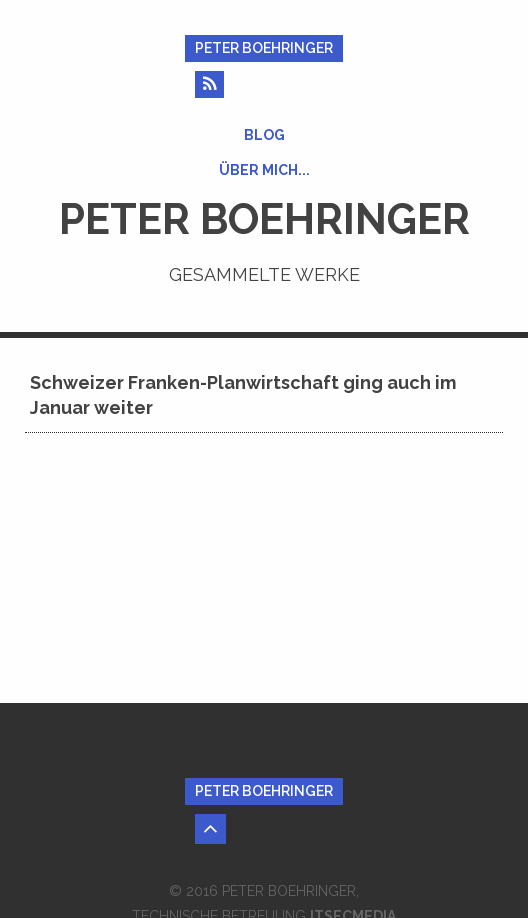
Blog (264, 135)
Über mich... (264, 170)
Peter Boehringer (264, 48)
